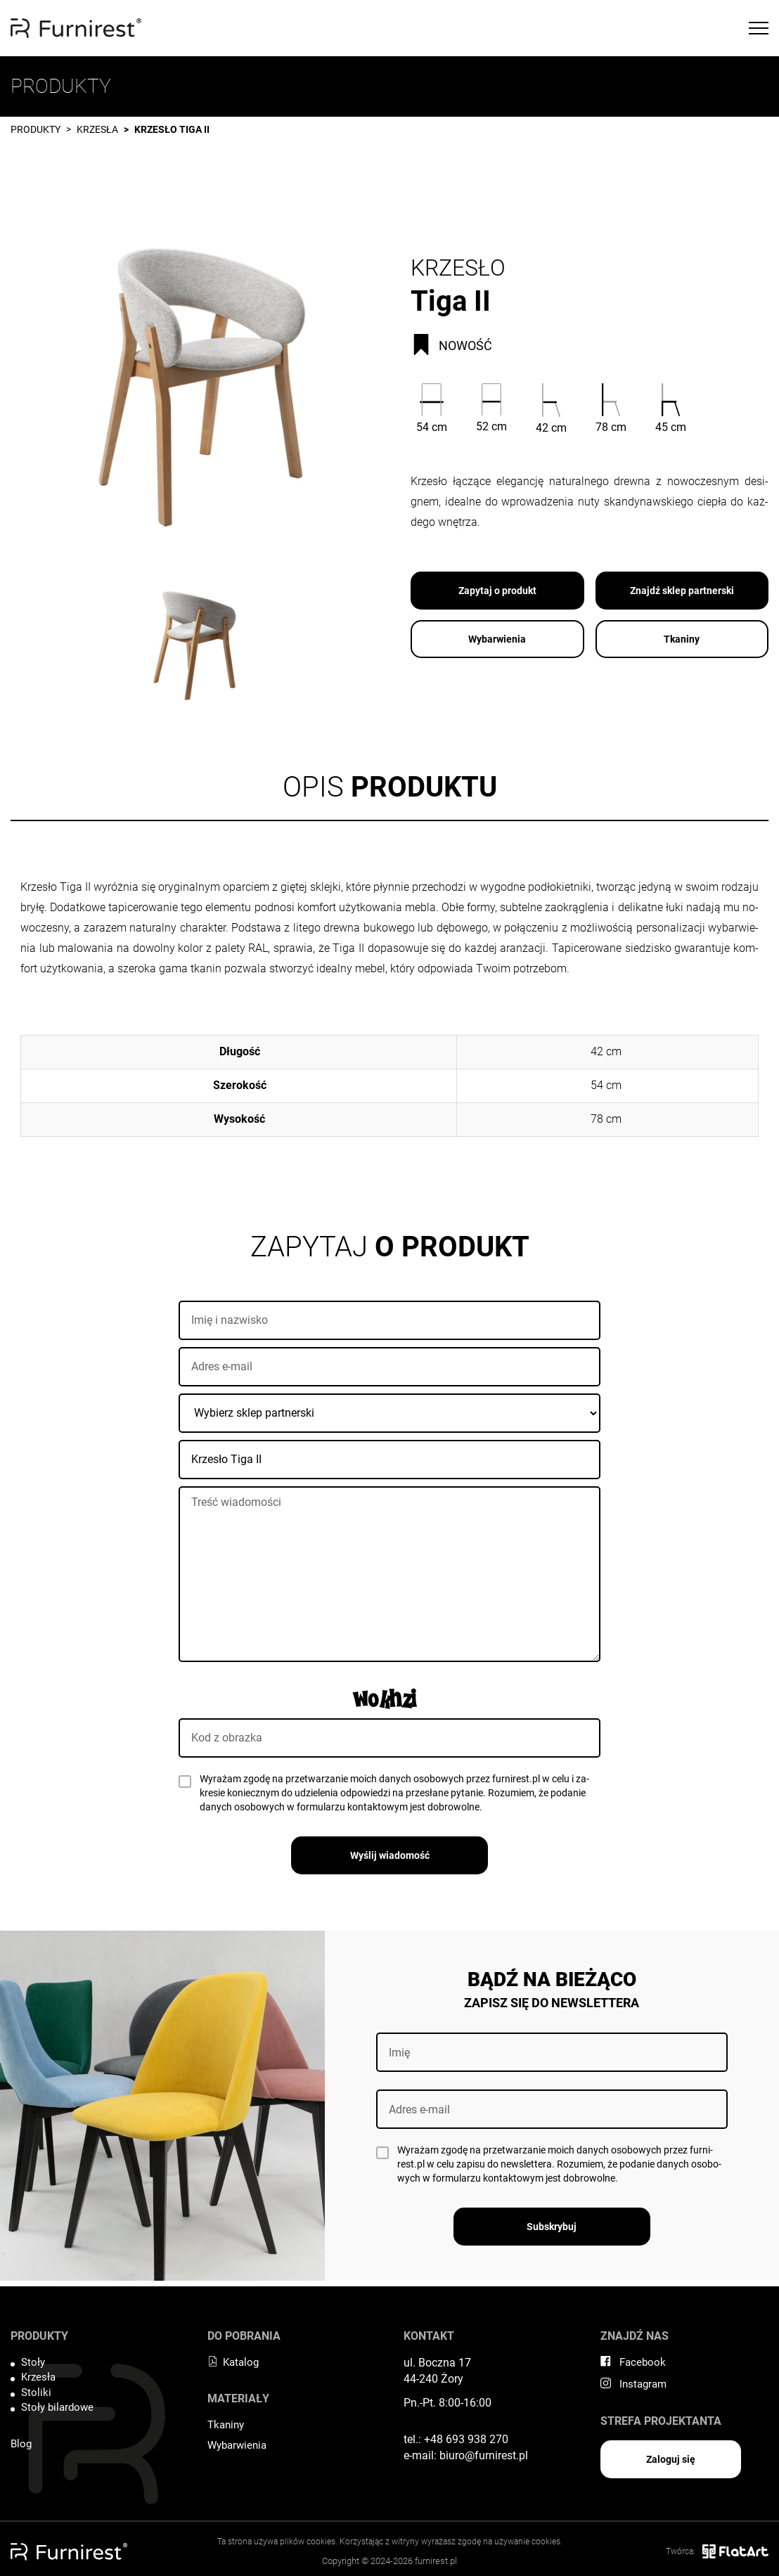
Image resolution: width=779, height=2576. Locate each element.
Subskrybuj (552, 2226)
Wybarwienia (497, 639)
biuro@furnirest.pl (483, 2455)
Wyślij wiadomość (390, 1855)
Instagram (633, 2384)
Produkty (35, 129)
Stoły (33, 2362)
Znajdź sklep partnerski (682, 590)
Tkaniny (682, 639)
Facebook (633, 2362)
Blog (21, 2443)
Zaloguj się (670, 2459)
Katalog (233, 2362)
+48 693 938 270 (466, 2439)
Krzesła (97, 129)
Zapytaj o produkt (497, 590)
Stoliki (36, 2392)
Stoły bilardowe (57, 2407)
